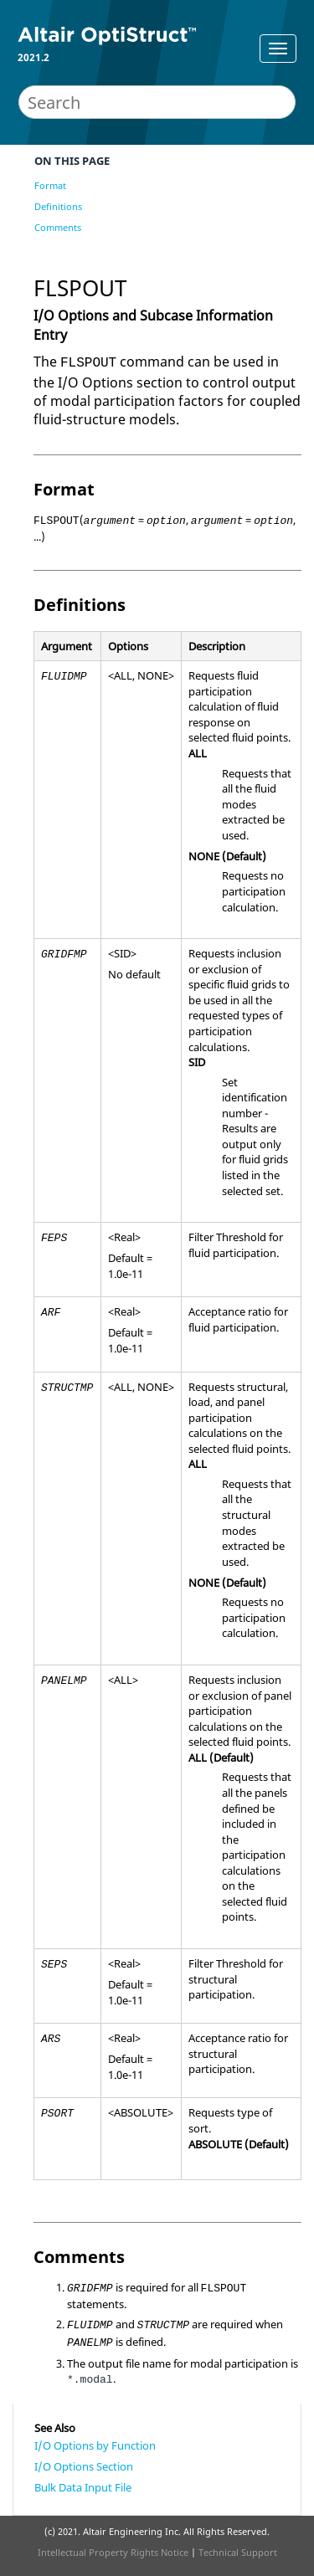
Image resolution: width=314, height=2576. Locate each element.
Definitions (58, 206)
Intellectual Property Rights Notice (113, 2552)
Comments (57, 227)
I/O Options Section (83, 2466)
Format (50, 185)
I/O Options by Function (95, 2445)
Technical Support (237, 2552)
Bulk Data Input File (82, 2487)
